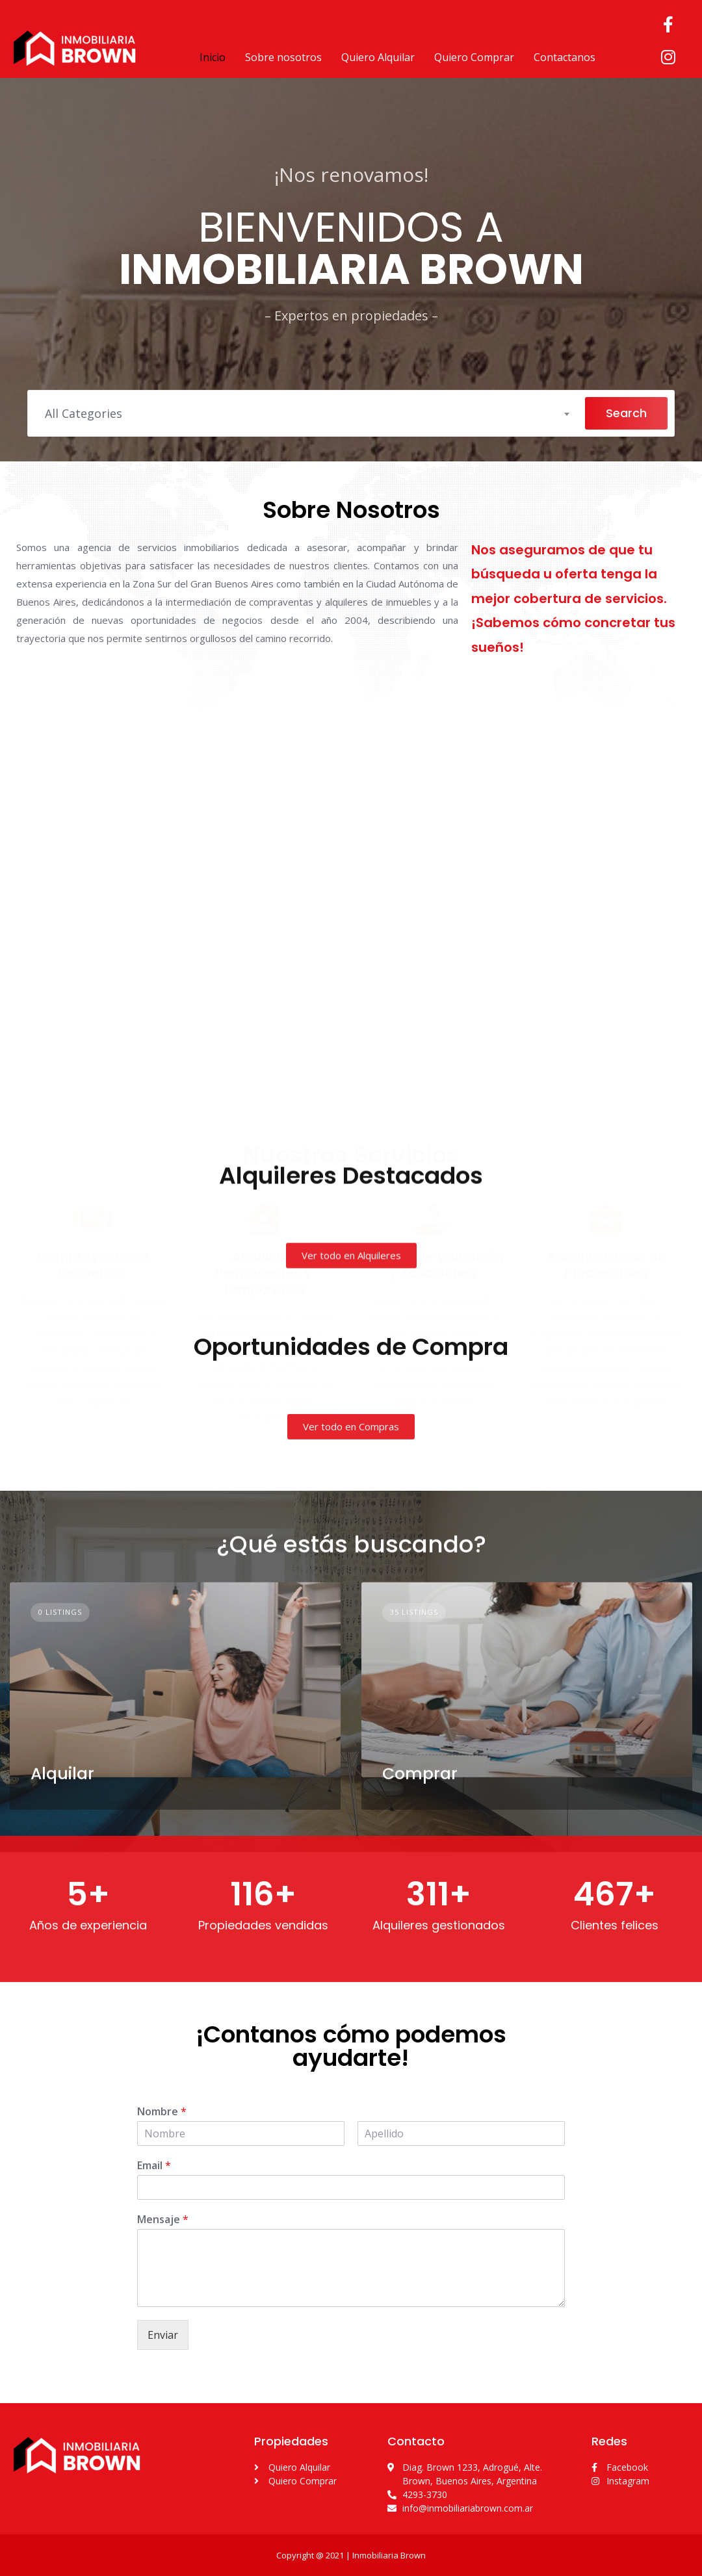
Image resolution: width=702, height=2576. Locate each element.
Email (154, 2165)
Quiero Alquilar (378, 57)
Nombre (162, 2112)
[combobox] (306, 413)
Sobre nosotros (283, 57)
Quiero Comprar (474, 57)
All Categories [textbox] (83, 413)
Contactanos (564, 57)
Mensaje (162, 2219)
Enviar (163, 2335)
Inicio (213, 57)
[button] (351, 1397)
